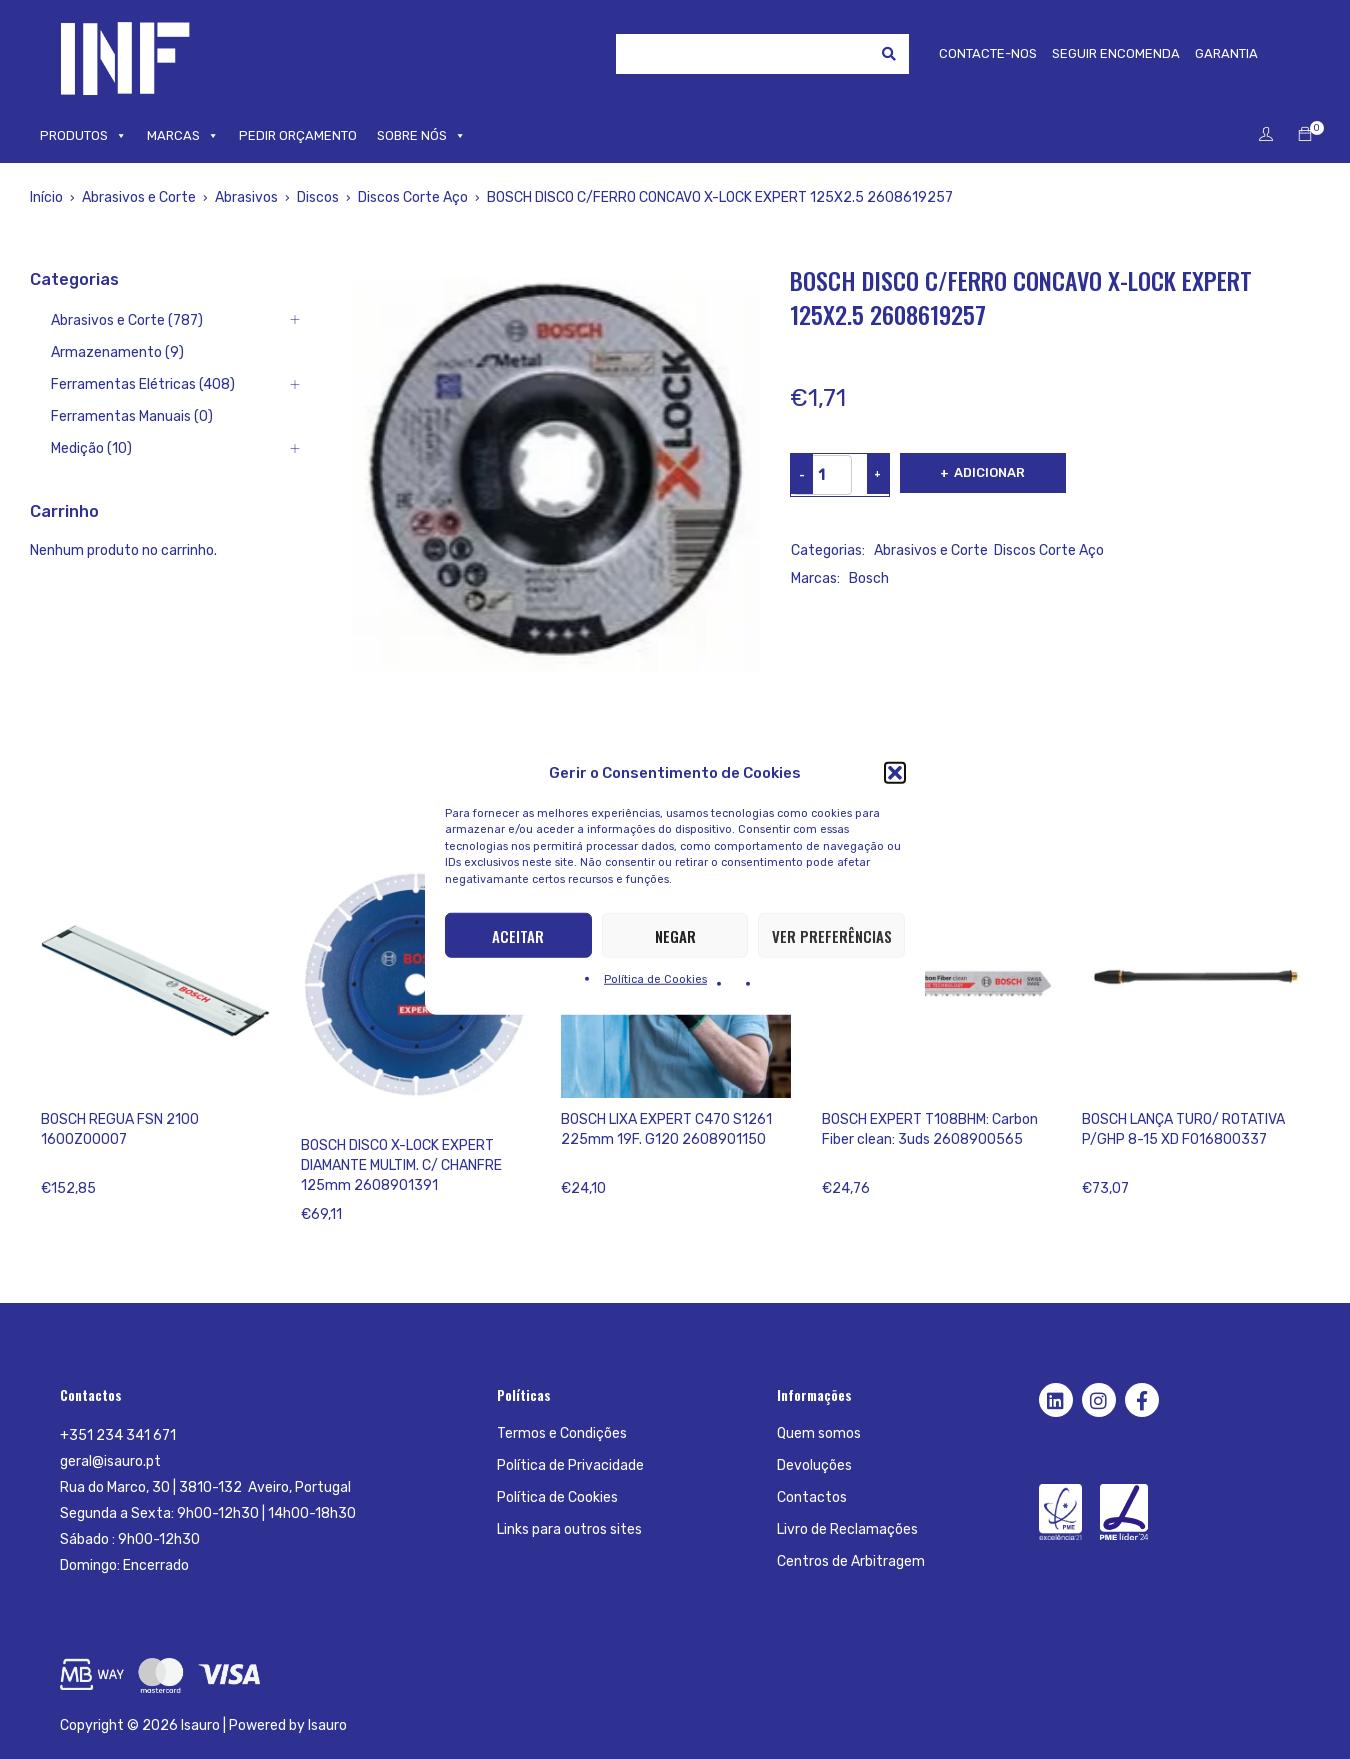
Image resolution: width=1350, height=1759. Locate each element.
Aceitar (518, 935)
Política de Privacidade (570, 1465)
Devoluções (814, 1465)
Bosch (869, 578)
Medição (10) (91, 448)
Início (46, 197)
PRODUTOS (83, 136)
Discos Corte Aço (413, 197)
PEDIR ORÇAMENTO (298, 135)
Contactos (812, 1497)
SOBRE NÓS (421, 136)
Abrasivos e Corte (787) (127, 320)
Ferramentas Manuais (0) (132, 416)
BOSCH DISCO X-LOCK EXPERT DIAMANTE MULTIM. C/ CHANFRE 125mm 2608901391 (401, 1165)
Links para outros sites (569, 1529)
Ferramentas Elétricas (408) (143, 384)
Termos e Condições (562, 1433)
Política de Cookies (655, 979)
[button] (895, 772)
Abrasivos (246, 197)
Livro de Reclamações (847, 1529)
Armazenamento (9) (117, 352)
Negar (675, 935)
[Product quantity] (822, 475)
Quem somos (819, 1433)
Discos (318, 197)
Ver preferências (832, 935)
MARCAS (183, 136)
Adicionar (991, 472)
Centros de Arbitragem (851, 1561)
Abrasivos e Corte (139, 197)
